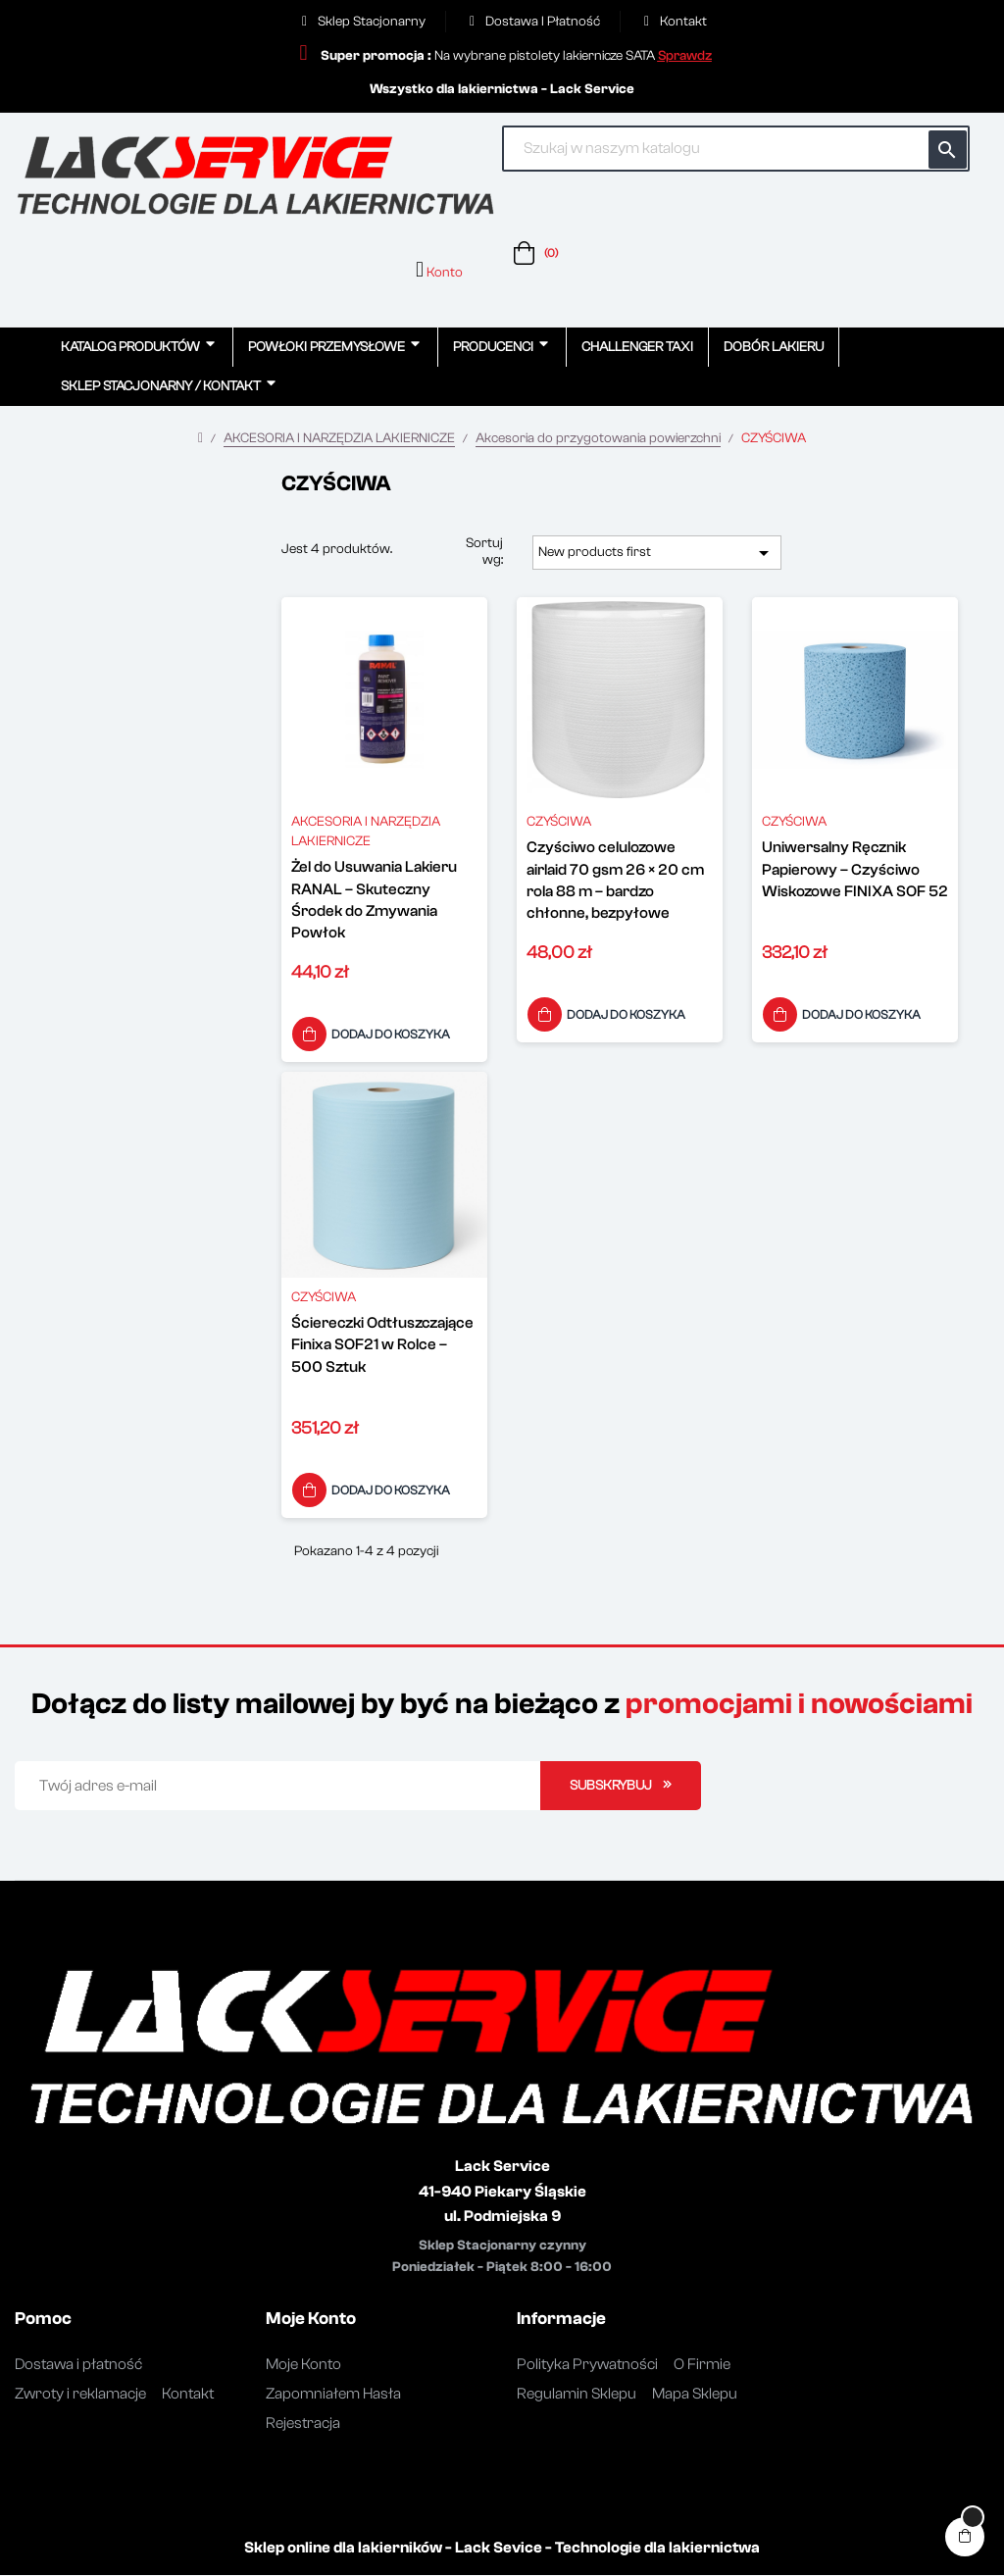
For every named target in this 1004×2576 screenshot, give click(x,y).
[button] (685, 56)
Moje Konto (303, 2365)
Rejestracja (303, 2424)
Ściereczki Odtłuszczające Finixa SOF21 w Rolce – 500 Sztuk (382, 1346)
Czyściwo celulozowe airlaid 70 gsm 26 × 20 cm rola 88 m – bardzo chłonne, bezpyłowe (615, 881)
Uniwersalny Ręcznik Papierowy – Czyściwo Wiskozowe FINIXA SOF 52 (855, 870)
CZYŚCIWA (559, 823)
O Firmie (702, 2365)
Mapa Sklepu (694, 2394)
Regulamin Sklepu (576, 2394)
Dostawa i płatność (78, 2365)
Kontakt (188, 2394)
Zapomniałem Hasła (333, 2394)
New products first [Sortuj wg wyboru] (657, 553)
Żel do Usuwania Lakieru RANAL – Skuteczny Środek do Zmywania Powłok (374, 900)
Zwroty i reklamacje (80, 2394)
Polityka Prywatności (587, 2365)
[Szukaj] (736, 149)
